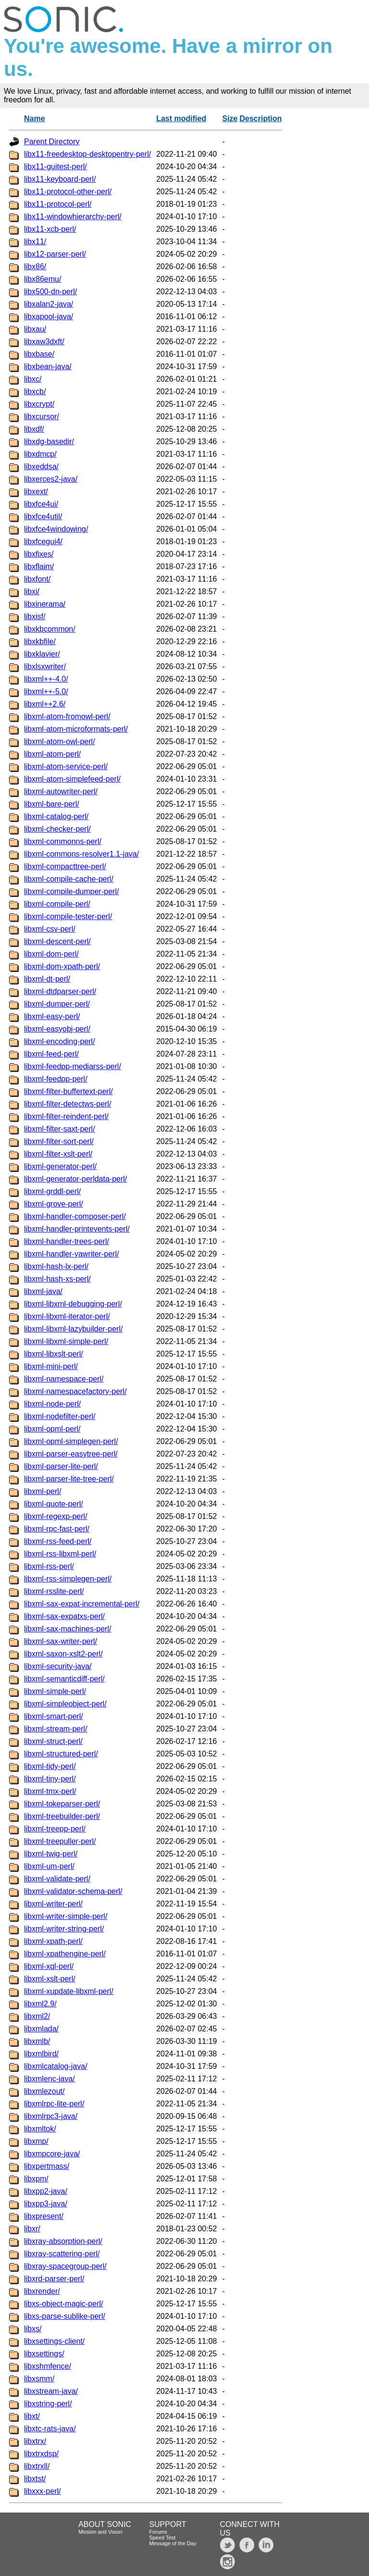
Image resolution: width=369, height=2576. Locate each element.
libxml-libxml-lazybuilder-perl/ (73, 1329)
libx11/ (35, 241)
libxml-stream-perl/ (55, 1729)
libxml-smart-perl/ (53, 1716)
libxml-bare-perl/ (51, 804)
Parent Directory (52, 141)
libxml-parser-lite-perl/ (61, 1466)
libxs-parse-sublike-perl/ (64, 2316)
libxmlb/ (37, 2041)
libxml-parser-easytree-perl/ (71, 1454)
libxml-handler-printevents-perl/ (77, 1229)
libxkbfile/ (40, 641)
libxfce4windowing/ (56, 529)
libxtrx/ (35, 2441)
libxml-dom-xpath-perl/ (62, 966)
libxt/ (32, 2416)
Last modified (181, 118)
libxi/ (31, 591)
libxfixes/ (38, 554)
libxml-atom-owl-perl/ (59, 741)
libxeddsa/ (41, 466)
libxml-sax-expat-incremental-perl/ (81, 1604)
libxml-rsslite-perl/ (54, 1591)
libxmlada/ (41, 2029)
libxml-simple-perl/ (55, 1691)
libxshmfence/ (47, 2366)
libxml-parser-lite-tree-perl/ (69, 1479)
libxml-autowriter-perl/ (61, 791)
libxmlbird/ (41, 2054)
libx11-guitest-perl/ (55, 166)
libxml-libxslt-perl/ (53, 1354)
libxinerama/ (44, 604)
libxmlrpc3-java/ (50, 2116)
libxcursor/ (41, 416)
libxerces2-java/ (50, 479)
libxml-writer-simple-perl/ (65, 1916)
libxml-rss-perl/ (49, 1566)
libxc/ (32, 379)
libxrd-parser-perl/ (54, 2279)
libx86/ (35, 266)
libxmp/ (36, 2141)
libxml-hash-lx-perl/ (56, 1266)
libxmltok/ (40, 2129)
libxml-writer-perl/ (53, 1904)
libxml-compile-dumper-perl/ (71, 891)
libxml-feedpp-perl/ (55, 1079)
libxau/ (35, 329)
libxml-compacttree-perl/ (65, 866)
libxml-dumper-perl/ (57, 1004)
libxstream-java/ (51, 2391)
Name (34, 118)
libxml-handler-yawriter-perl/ (71, 1254)
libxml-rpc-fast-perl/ (56, 1529)
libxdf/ (34, 429)
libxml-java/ (43, 1291)
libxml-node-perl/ (52, 1404)
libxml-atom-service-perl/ (66, 766)
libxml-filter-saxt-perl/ (59, 1129)
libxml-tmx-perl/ (50, 1791)
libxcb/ (35, 391)
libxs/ (32, 2329)
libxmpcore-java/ (52, 2154)
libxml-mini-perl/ (51, 1366)
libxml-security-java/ (57, 1666)
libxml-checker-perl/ (57, 829)
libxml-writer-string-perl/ (64, 1929)
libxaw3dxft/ (44, 341)
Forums (158, 2532)
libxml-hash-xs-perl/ (57, 1279)
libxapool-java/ (48, 316)
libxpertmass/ (46, 2166)
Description (260, 118)
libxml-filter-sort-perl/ (59, 1141)
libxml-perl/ (42, 1491)
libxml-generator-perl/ (60, 1166)
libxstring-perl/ (48, 2404)
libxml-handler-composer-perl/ (75, 1216)
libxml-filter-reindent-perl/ (66, 1116)
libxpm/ (36, 2179)
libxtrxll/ (36, 2466)
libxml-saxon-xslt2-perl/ (63, 1654)
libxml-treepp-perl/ (55, 1829)
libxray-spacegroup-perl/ (65, 2266)
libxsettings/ (44, 2354)
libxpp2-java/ (45, 2191)
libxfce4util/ (43, 516)
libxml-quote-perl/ (53, 1504)
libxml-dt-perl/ (47, 979)
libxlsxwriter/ (45, 666)
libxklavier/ (42, 654)
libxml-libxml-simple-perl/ (66, 1341)
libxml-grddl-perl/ (52, 1191)
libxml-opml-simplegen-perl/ (71, 1441)
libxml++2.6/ (44, 704)
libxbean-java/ (48, 366)
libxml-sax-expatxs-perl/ (64, 1616)
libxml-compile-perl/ (57, 904)
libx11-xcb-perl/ (50, 229)
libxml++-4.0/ (46, 679)
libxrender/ (42, 2291)
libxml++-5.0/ (46, 691)
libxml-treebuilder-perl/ (62, 1816)
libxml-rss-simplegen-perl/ (67, 1579)
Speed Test (162, 2537)
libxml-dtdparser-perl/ (60, 991)
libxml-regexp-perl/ (55, 1516)
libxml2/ (37, 2016)
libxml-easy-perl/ (52, 1016)
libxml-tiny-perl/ (50, 1779)
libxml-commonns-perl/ (62, 841)
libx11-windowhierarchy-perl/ (73, 216)
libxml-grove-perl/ (53, 1204)
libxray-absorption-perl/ (63, 2241)
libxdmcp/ (40, 454)
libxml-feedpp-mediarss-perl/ (72, 1066)
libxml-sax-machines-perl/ (67, 1629)
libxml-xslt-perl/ (49, 1979)
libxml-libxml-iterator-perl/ (67, 1316)
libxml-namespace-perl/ (63, 1379)
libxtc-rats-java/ (50, 2429)
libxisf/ (34, 616)
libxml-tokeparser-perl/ (62, 1804)
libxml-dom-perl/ (51, 954)
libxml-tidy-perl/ (50, 1766)
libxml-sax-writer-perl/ (60, 1641)
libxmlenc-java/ (49, 2079)
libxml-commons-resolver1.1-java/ (81, 854)
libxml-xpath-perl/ (53, 1941)
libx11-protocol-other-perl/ (67, 191)
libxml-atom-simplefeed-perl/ (72, 779)
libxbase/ (39, 354)
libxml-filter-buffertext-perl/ (68, 1091)
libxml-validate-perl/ (57, 1879)
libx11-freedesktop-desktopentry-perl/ (87, 154)
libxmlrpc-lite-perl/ (54, 2104)
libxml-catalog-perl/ (56, 816)
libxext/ (36, 491)
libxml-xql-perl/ (49, 1966)
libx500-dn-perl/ (50, 291)
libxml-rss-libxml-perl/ (60, 1554)
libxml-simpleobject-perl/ (65, 1704)
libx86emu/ (42, 279)
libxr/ (32, 2229)
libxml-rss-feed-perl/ (57, 1541)
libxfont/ (37, 579)
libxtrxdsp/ (41, 2454)
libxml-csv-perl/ (49, 929)
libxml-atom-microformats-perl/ (76, 729)
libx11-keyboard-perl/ (60, 179)
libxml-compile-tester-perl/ (68, 916)
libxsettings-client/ (54, 2341)
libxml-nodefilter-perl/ (60, 1416)
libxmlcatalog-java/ (55, 2066)
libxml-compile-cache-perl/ (68, 879)
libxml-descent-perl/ (57, 941)
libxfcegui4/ (43, 541)
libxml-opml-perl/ (52, 1429)
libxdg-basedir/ (49, 441)
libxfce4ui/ (41, 504)
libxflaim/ (39, 566)
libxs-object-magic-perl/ (63, 2304)
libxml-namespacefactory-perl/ (75, 1391)
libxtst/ (35, 2479)
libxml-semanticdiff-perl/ (64, 1679)
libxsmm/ (39, 2379)
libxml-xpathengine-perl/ (65, 1954)
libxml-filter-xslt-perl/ (58, 1154)
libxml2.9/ (40, 2004)
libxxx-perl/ (42, 2491)
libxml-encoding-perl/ (59, 1041)
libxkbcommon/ (49, 629)
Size (229, 118)
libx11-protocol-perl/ (58, 204)
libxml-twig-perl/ (50, 1854)
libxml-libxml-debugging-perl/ (73, 1304)
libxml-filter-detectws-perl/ (67, 1104)
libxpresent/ (43, 2216)
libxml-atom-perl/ (52, 754)
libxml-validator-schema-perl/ (73, 1891)
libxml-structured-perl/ (61, 1754)
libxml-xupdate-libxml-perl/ (68, 1991)
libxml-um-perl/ (49, 1866)
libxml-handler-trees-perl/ (66, 1241)
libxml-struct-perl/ (53, 1741)
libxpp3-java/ (45, 2204)
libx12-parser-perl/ (55, 254)
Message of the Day (172, 2543)
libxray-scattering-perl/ (61, 2254)
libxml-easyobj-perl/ (57, 1029)
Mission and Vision (100, 2532)
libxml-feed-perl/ (51, 1054)
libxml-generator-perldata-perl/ (75, 1179)
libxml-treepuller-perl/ (60, 1841)
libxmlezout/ (44, 2091)
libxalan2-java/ (48, 304)
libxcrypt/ (39, 404)
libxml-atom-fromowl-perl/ (67, 716)
